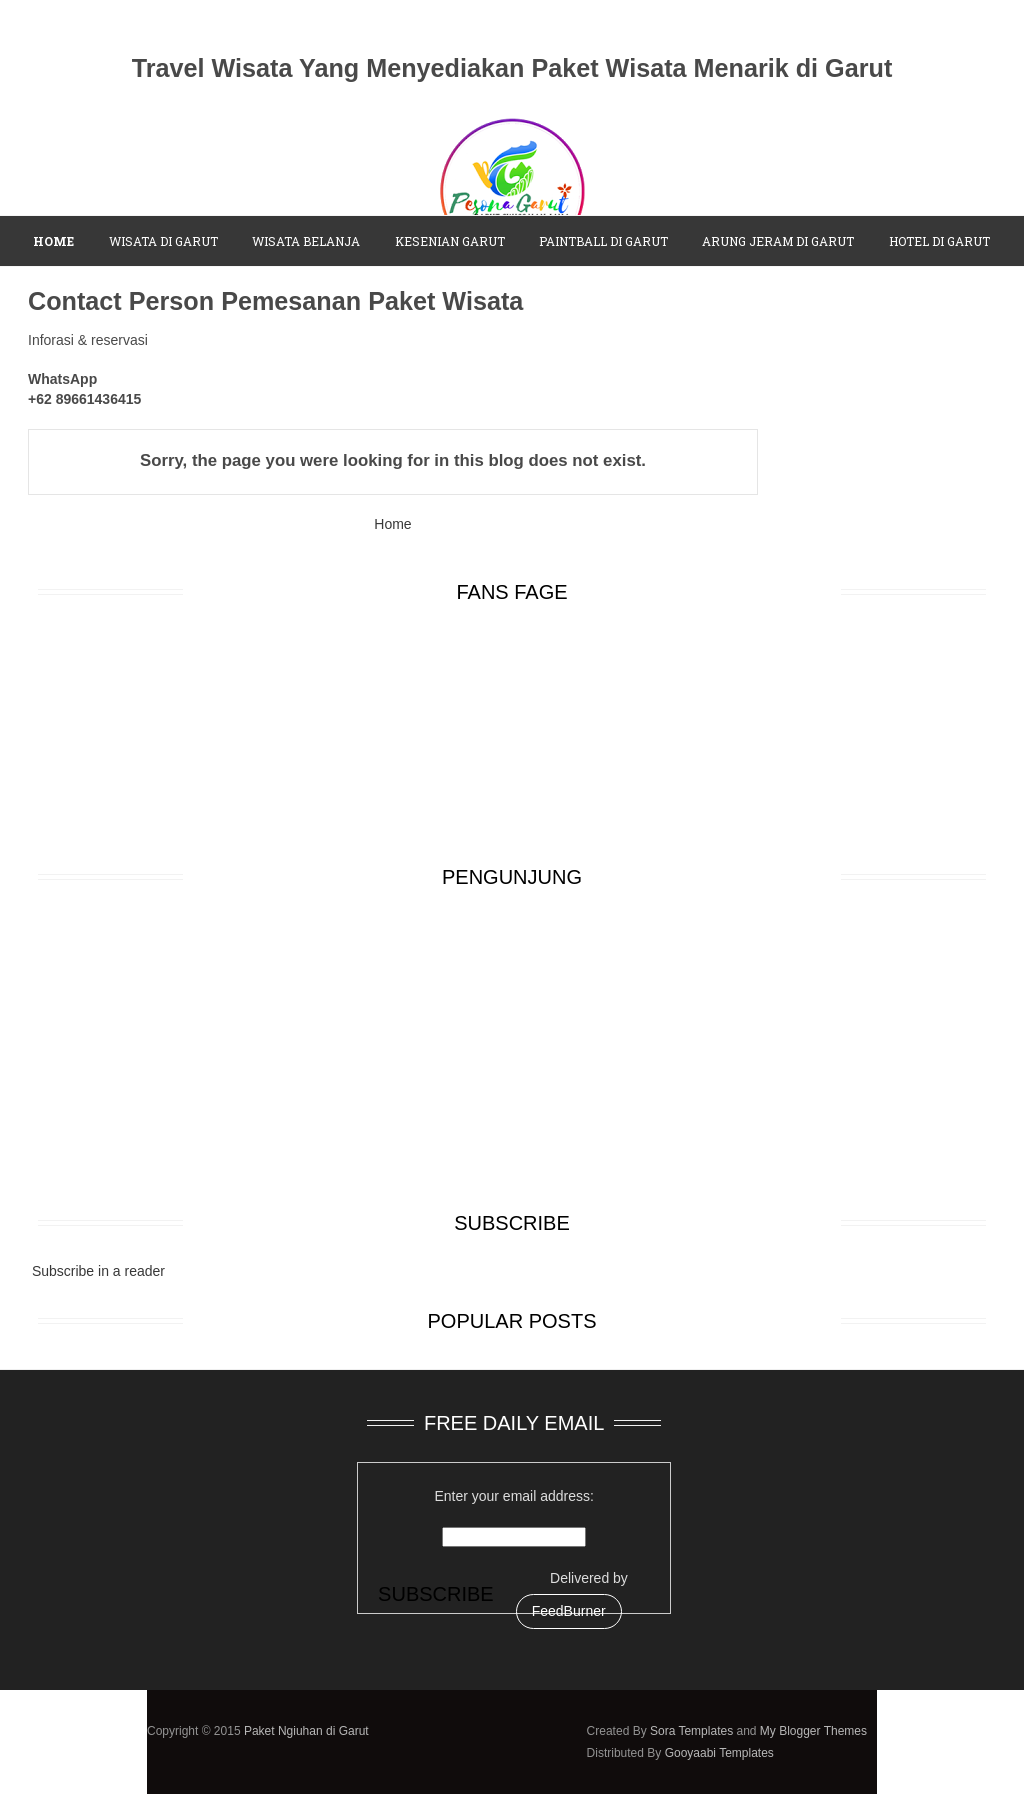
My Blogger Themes (813, 1731)
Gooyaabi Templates (719, 1753)
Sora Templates (691, 1731)
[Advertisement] (512, 1050)
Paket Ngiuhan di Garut (306, 1731)
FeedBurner (569, 1611)
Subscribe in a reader (98, 1271)
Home (392, 524)
